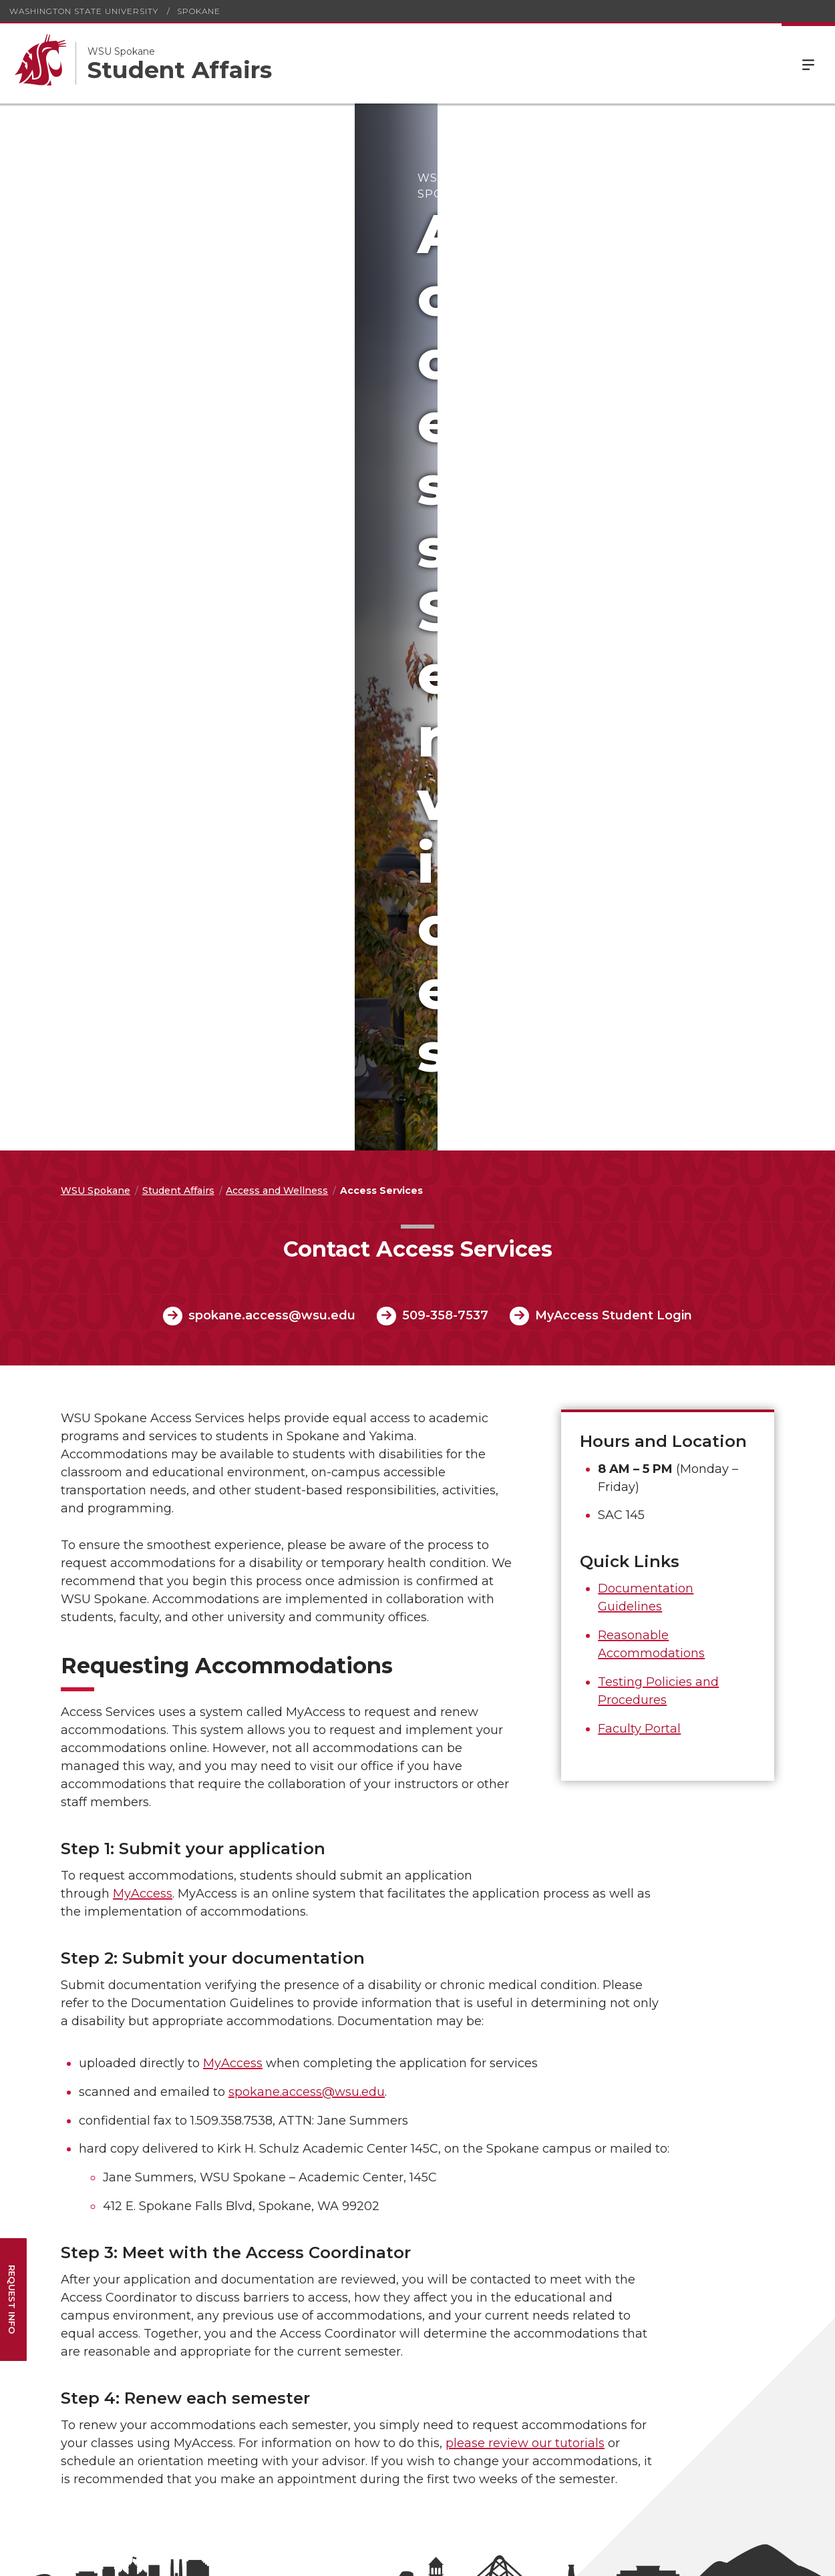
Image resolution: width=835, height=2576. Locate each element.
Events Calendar (82, 2038)
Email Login (205, 2019)
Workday (198, 2038)
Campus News (78, 2020)
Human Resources (221, 2095)
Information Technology (100, 2282)
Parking (62, 2212)
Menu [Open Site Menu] (808, 63)
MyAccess (142, 1180)
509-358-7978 (326, 2511)
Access (621, 2556)
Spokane (198, 11)
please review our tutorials (525, 1730)
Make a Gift (471, 2095)
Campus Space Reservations (79, 2256)
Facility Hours (476, 2038)
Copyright (334, 2071)
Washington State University (83, 11)
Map (455, 2058)
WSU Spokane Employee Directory (225, 2120)
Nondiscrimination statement (161, 2440)
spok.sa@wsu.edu (394, 2511)
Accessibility (339, 2019)
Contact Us (471, 2020)
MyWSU (721, 2556)
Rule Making (340, 2140)
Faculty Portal (639, 1015)
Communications (84, 2301)
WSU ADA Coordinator (127, 2429)
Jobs (455, 2077)
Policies (329, 2121)
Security (63, 2193)
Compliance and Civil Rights (359, 2044)
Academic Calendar (89, 2001)
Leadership (470, 2001)
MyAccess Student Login (613, 602)
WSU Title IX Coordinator (223, 2429)
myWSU (197, 2057)
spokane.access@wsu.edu (271, 602)
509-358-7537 (445, 602)
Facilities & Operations (95, 2231)
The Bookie (70, 2320)
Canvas (194, 2076)
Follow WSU (782, 2556)
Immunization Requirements (345, 2096)
